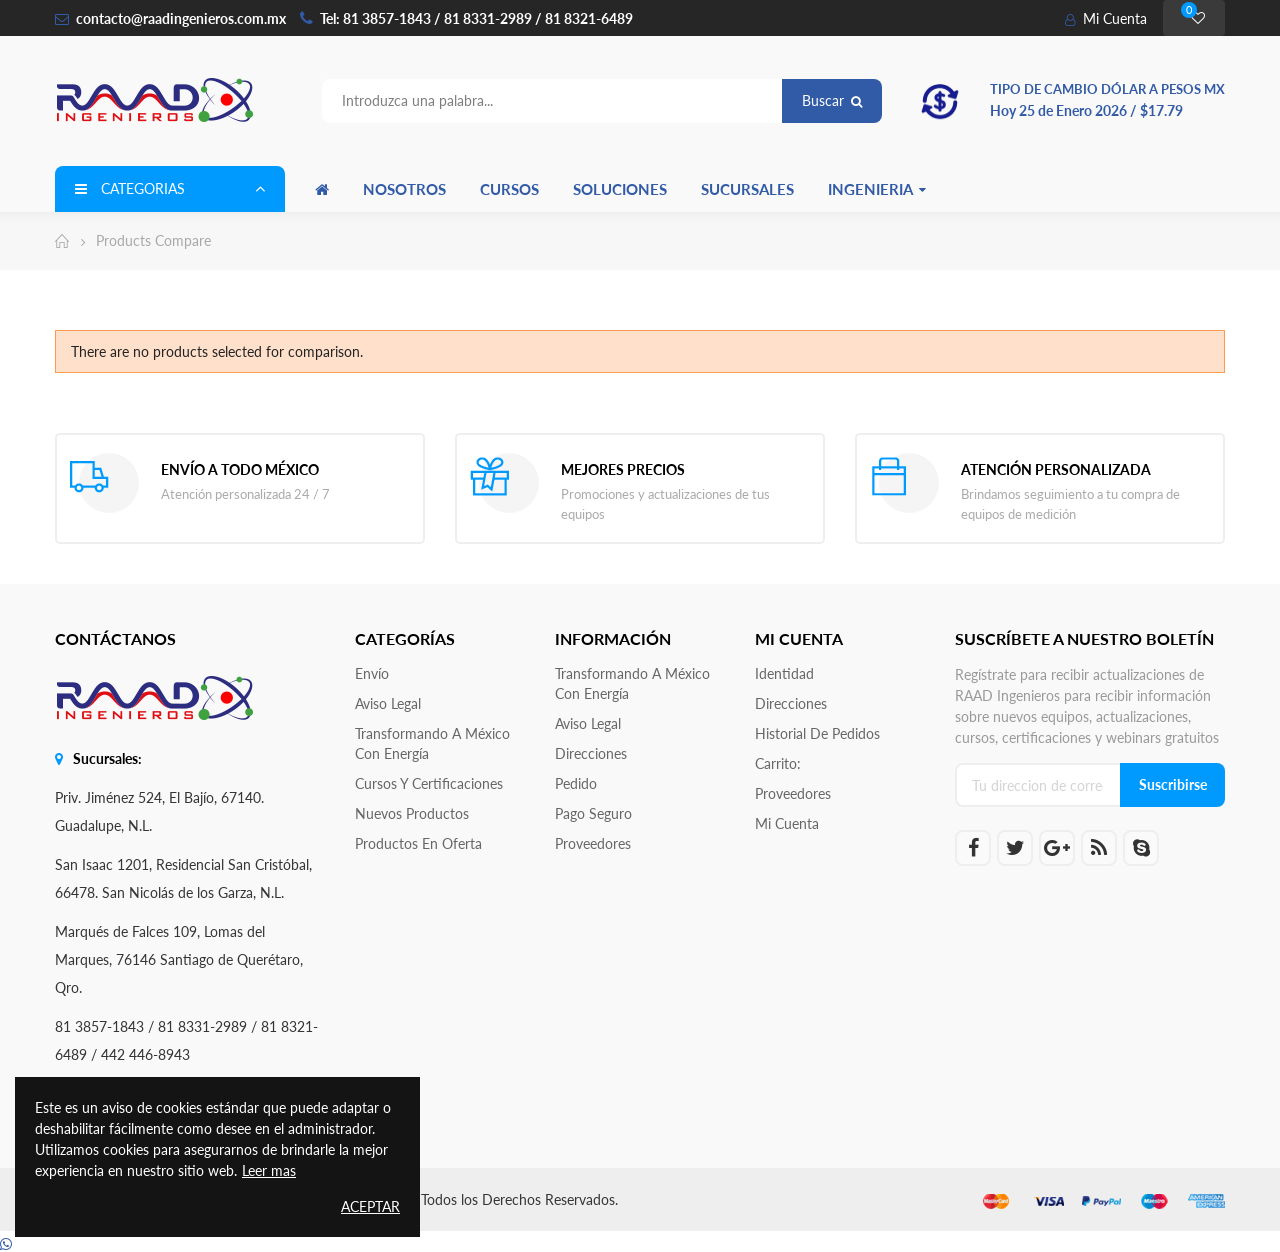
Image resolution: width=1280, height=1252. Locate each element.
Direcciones (591, 753)
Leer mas (269, 1170)
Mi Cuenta (1106, 18)
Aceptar (370, 1206)
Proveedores (593, 843)
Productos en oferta (418, 843)
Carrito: (778, 763)
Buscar (832, 100)
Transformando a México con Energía (432, 743)
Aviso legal (388, 703)
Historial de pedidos (817, 733)
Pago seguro (593, 813)
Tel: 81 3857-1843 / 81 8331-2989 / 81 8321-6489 (476, 18)
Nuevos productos (412, 813)
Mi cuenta (787, 823)
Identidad (784, 673)
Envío (372, 673)
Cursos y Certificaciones (429, 783)
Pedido (576, 783)
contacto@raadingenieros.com (170, 18)
